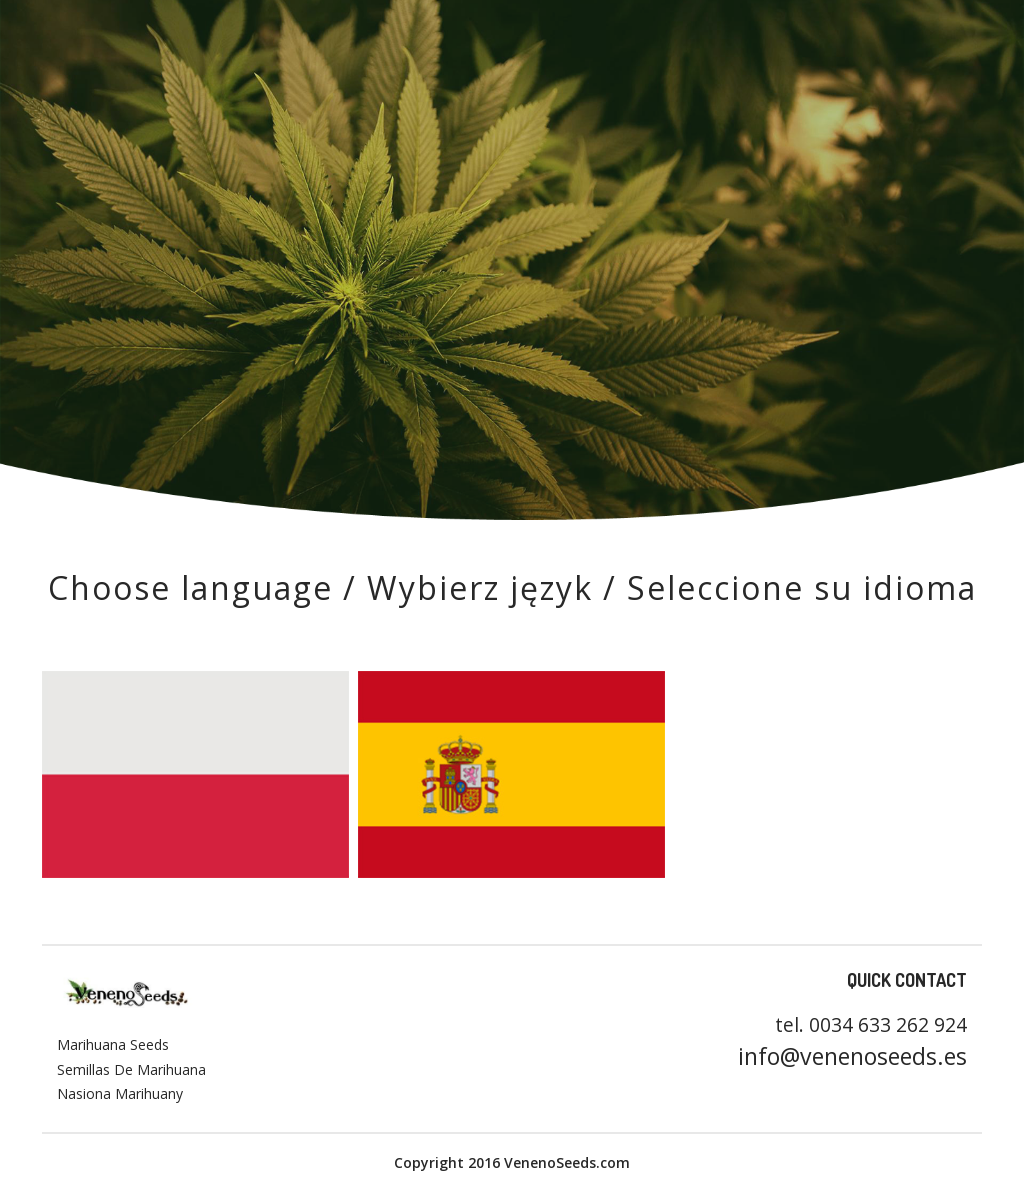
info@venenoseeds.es (852, 1056)
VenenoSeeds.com (565, 1162)
